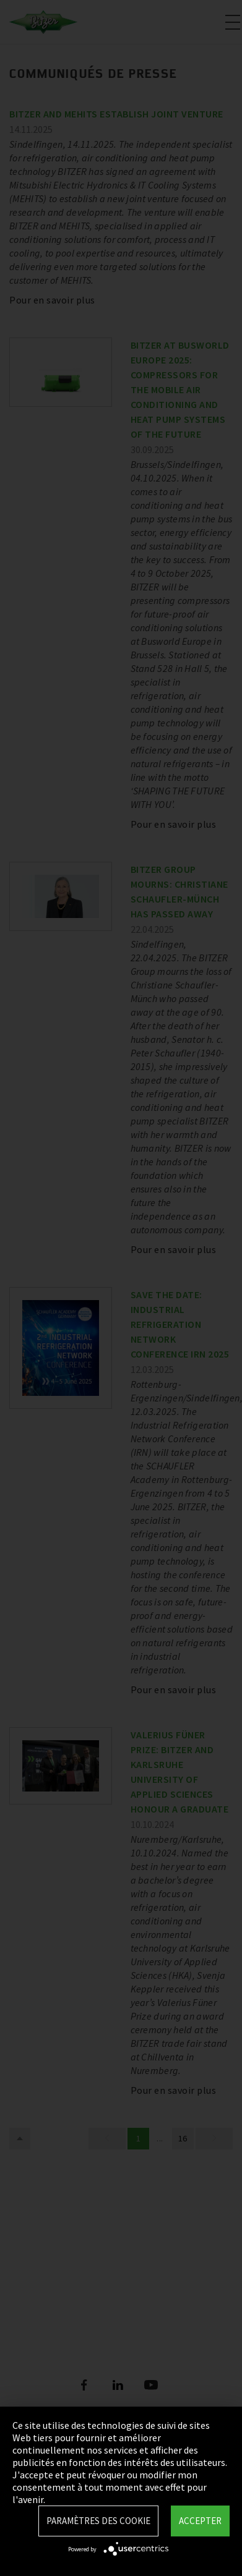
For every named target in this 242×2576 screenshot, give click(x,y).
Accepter (200, 2521)
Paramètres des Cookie (98, 2521)
